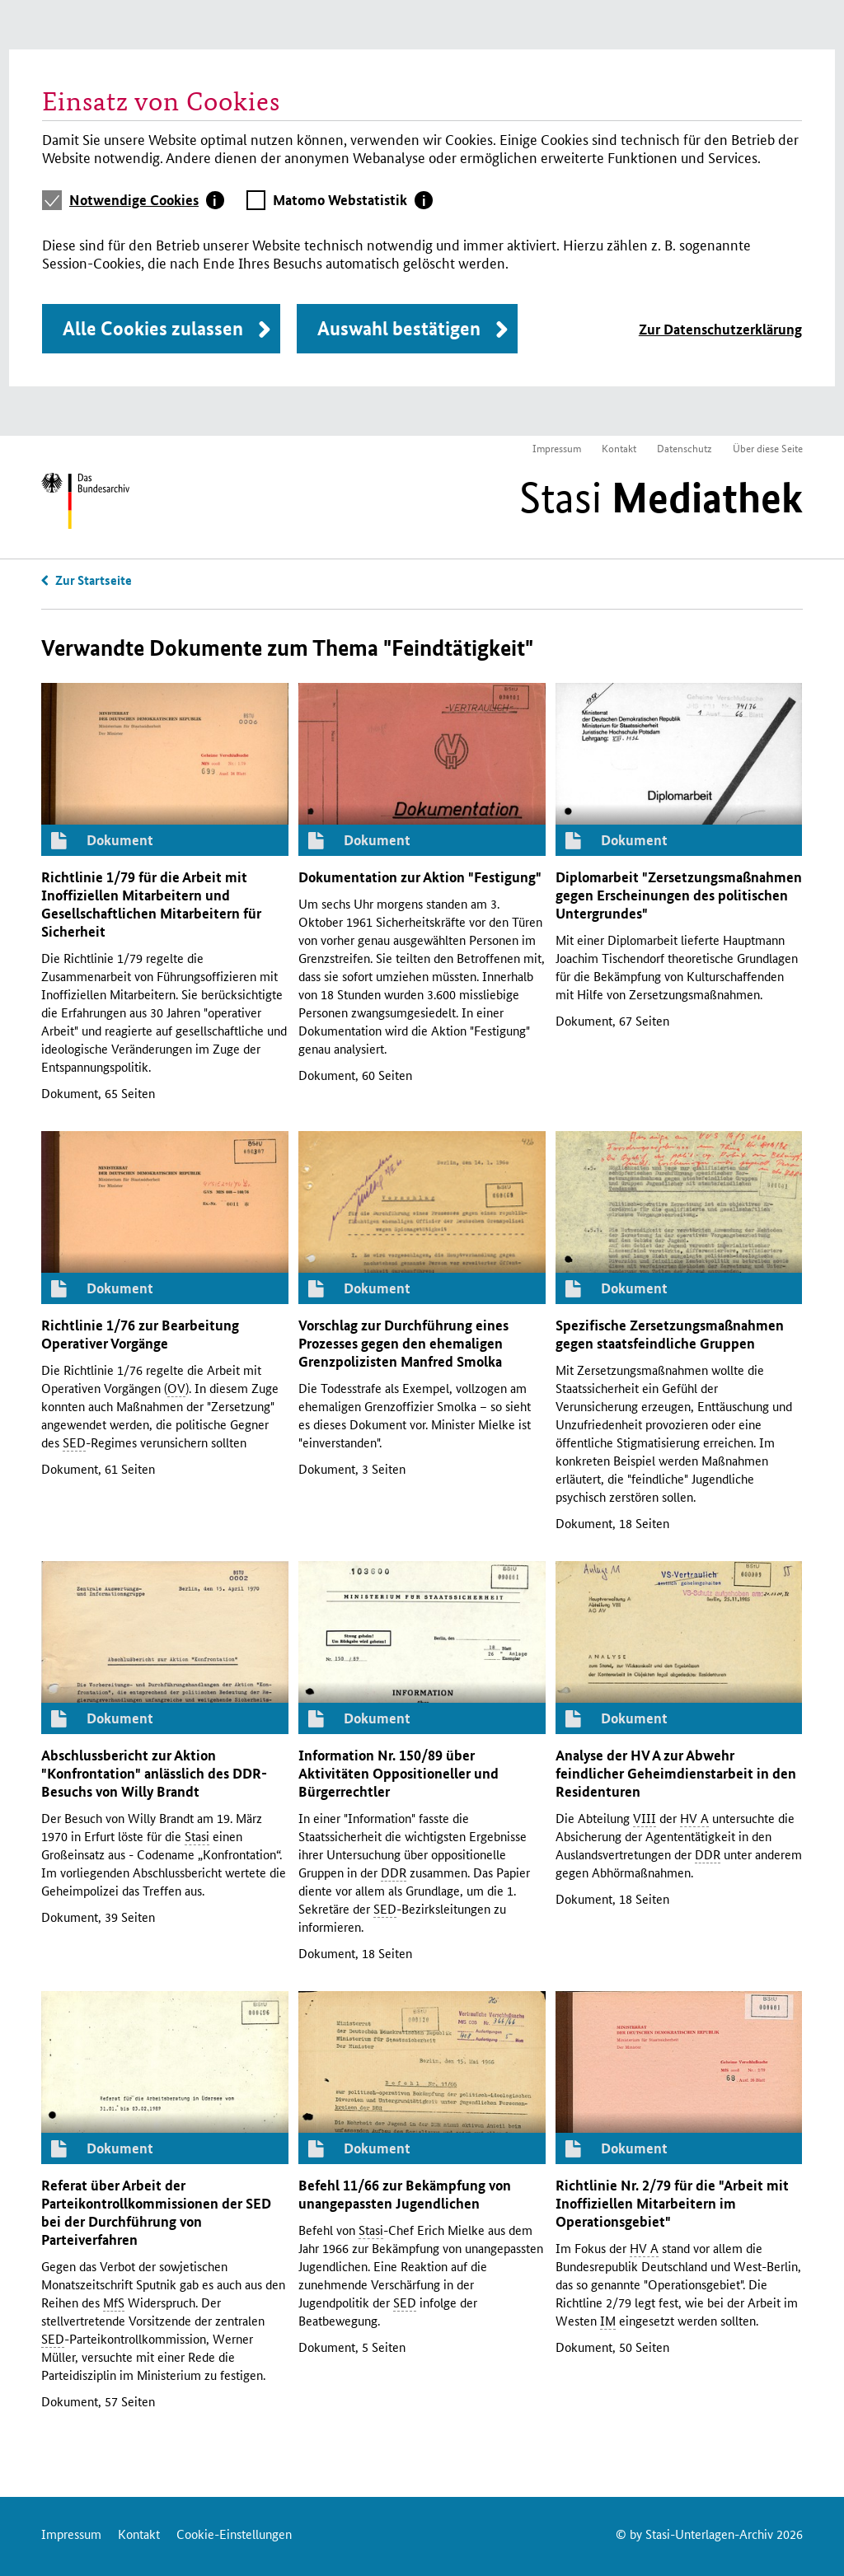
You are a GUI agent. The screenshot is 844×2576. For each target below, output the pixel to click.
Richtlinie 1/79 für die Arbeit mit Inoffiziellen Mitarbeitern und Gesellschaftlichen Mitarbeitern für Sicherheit (151, 904)
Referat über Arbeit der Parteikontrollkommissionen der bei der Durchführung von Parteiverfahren (156, 2212)
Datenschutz (684, 448)
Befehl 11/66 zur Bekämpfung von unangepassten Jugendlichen (404, 2194)
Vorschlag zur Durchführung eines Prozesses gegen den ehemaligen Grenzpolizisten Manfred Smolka (403, 1343)
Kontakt (619, 448)
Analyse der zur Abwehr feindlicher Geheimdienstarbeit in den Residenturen (676, 1773)
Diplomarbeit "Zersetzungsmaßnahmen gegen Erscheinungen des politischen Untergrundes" (679, 895)
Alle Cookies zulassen (153, 328)
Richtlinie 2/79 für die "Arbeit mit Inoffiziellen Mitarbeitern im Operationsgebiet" (672, 2203)
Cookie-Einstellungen (234, 2533)
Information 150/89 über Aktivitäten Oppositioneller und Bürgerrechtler (398, 1773)
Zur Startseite (93, 580)
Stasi (661, 497)
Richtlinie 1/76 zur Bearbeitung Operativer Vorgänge (140, 1334)
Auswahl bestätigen (399, 328)
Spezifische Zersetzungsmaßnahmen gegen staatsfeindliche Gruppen (670, 1334)
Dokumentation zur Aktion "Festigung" (420, 876)
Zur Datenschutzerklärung (720, 329)
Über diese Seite (768, 448)
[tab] (146, 200)
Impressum (556, 448)
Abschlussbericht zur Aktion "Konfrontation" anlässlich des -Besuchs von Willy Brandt (154, 1773)
